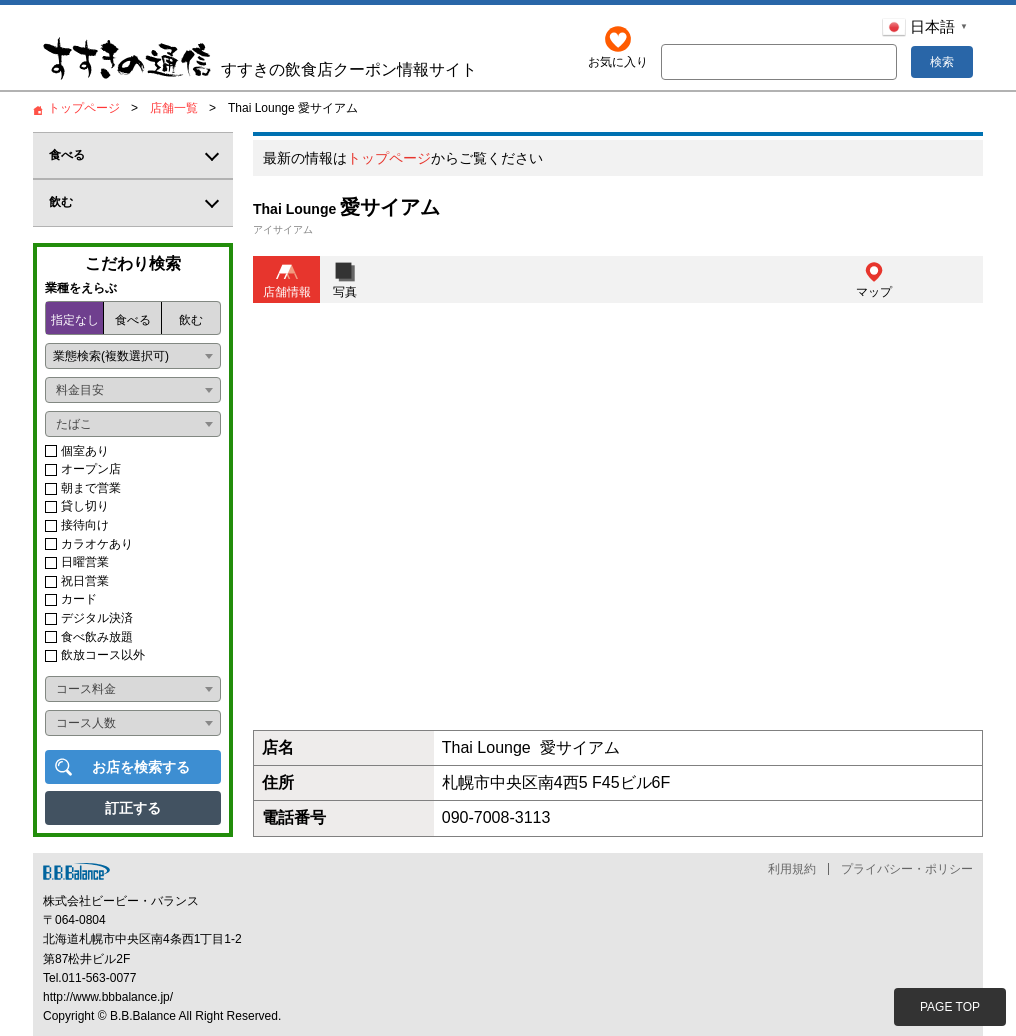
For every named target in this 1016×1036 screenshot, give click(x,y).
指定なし (75, 320)
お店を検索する (141, 767)
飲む (191, 320)
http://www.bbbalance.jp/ (108, 997)
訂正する (133, 808)
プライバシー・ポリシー (907, 869)
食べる (133, 320)
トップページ (389, 159)
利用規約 (792, 869)
